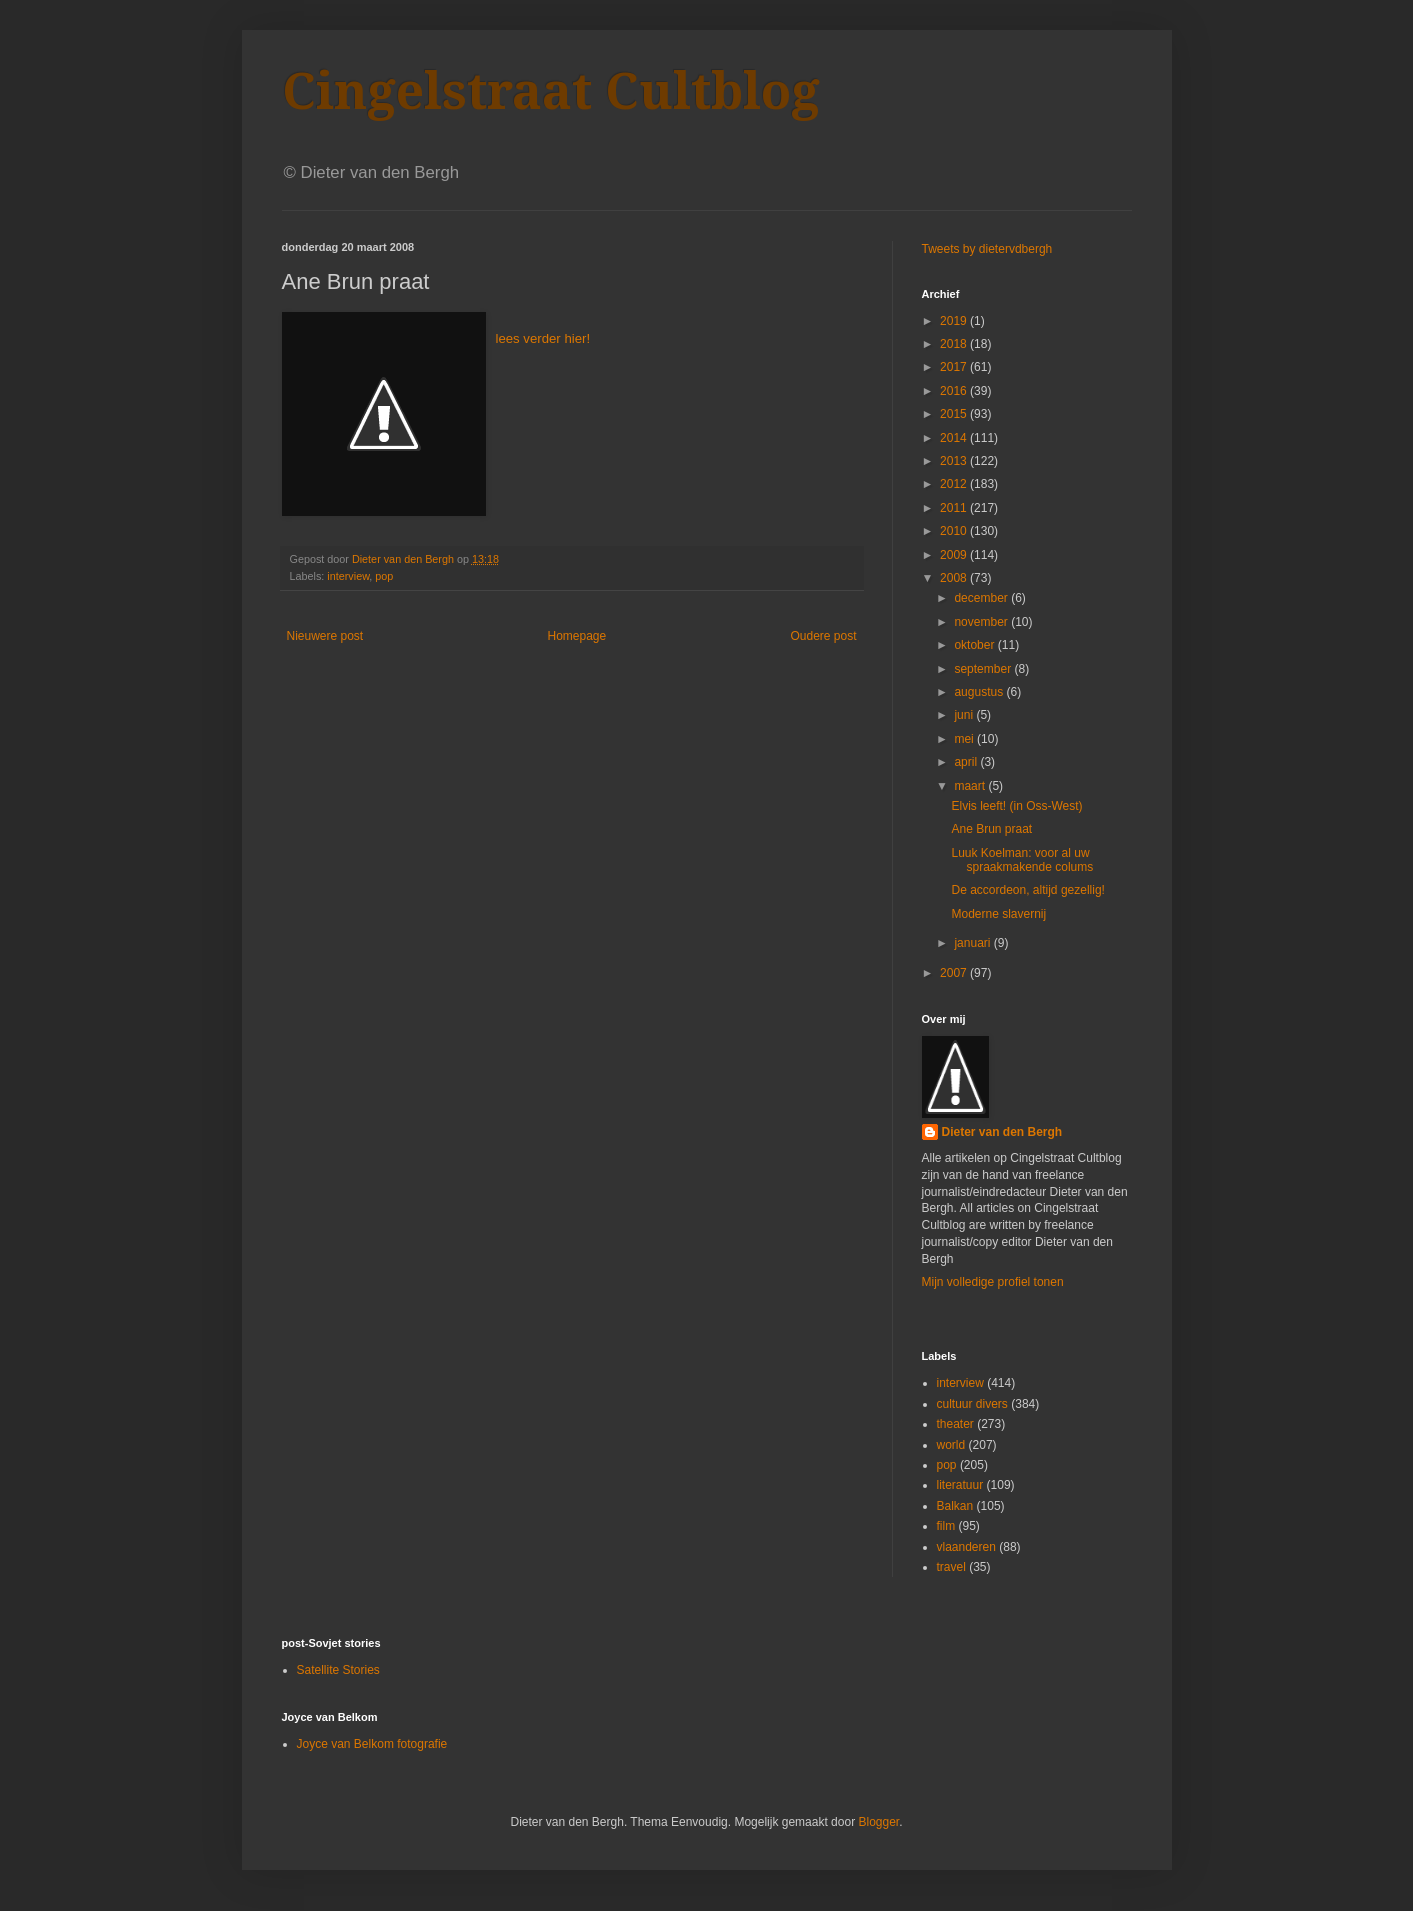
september (984, 669)
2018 (955, 344)
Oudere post (823, 636)
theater (955, 1424)
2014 (955, 438)
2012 (955, 484)
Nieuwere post (325, 636)
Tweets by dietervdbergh (987, 249)
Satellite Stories (338, 1670)
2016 (955, 391)
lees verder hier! (543, 338)
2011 (955, 508)
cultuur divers (972, 1404)
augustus (980, 692)
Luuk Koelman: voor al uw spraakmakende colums (1022, 860)
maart (971, 786)
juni (965, 715)
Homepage (576, 636)
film (946, 1526)
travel (951, 1567)
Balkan (955, 1506)
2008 (955, 578)
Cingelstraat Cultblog (551, 91)
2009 (955, 555)
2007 (955, 973)
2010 (955, 531)
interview (348, 576)
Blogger (878, 1822)
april (967, 762)
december (982, 598)
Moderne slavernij (998, 914)
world (951, 1445)
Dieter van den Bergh (1002, 1132)
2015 (955, 414)
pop (384, 576)
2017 (955, 367)
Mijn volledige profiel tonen (993, 1282)
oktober (975, 645)
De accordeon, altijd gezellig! (1027, 890)
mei (965, 739)
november (982, 622)
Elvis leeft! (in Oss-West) (1016, 806)
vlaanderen (966, 1547)
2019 (955, 321)
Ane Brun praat (991, 829)
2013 (955, 461)
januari (973, 943)
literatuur (960, 1485)
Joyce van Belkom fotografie (372, 1744)
